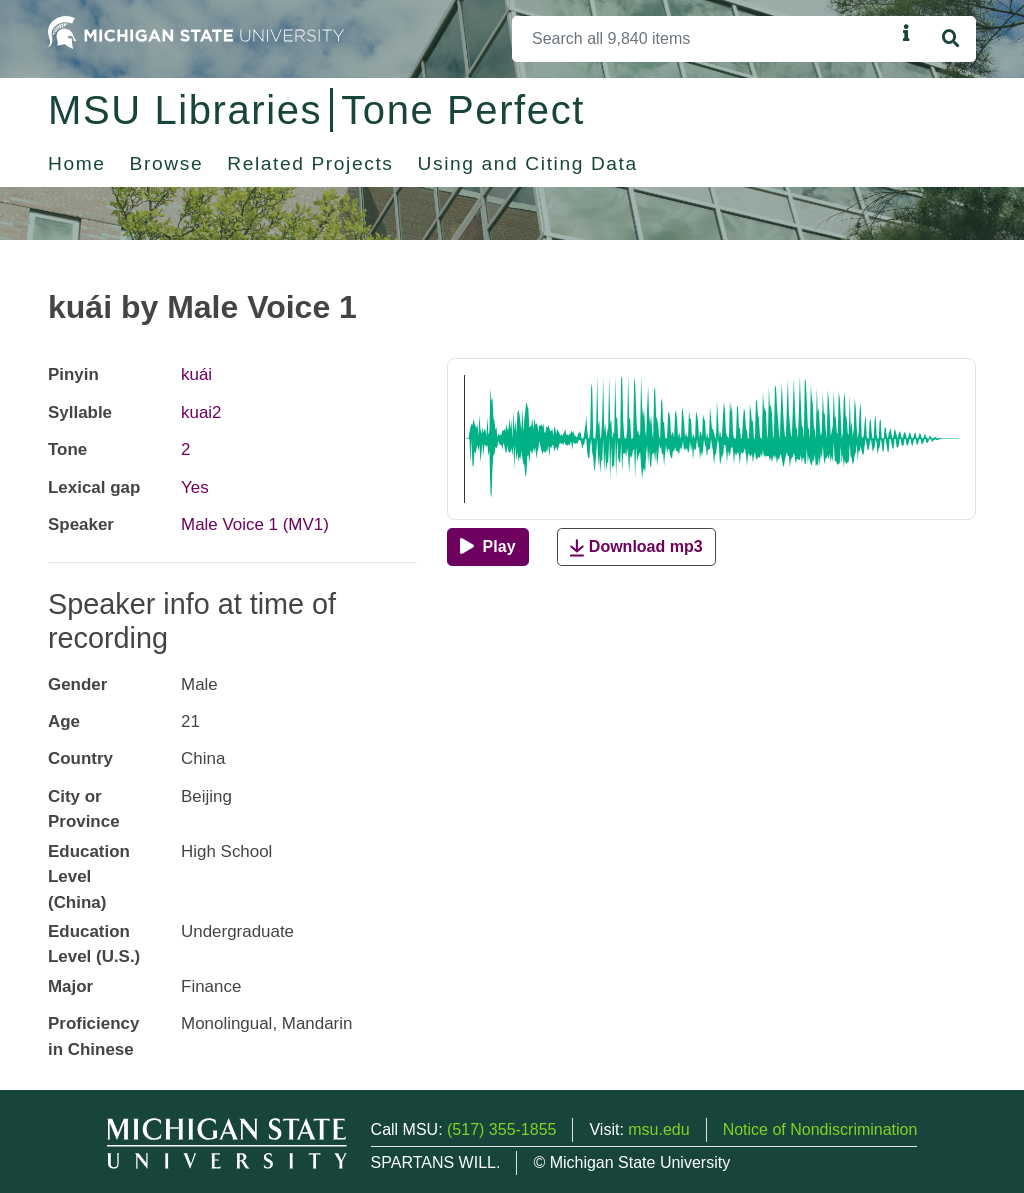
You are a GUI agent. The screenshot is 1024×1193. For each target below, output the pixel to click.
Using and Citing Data (528, 163)
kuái (196, 374)
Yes (195, 487)
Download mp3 (636, 547)
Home (77, 163)
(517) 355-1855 (501, 1129)
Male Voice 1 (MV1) (255, 524)
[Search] (703, 39)
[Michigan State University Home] (196, 31)
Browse (167, 163)
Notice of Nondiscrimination (820, 1129)
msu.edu (658, 1129)
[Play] (487, 547)
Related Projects (310, 163)
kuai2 (201, 412)
